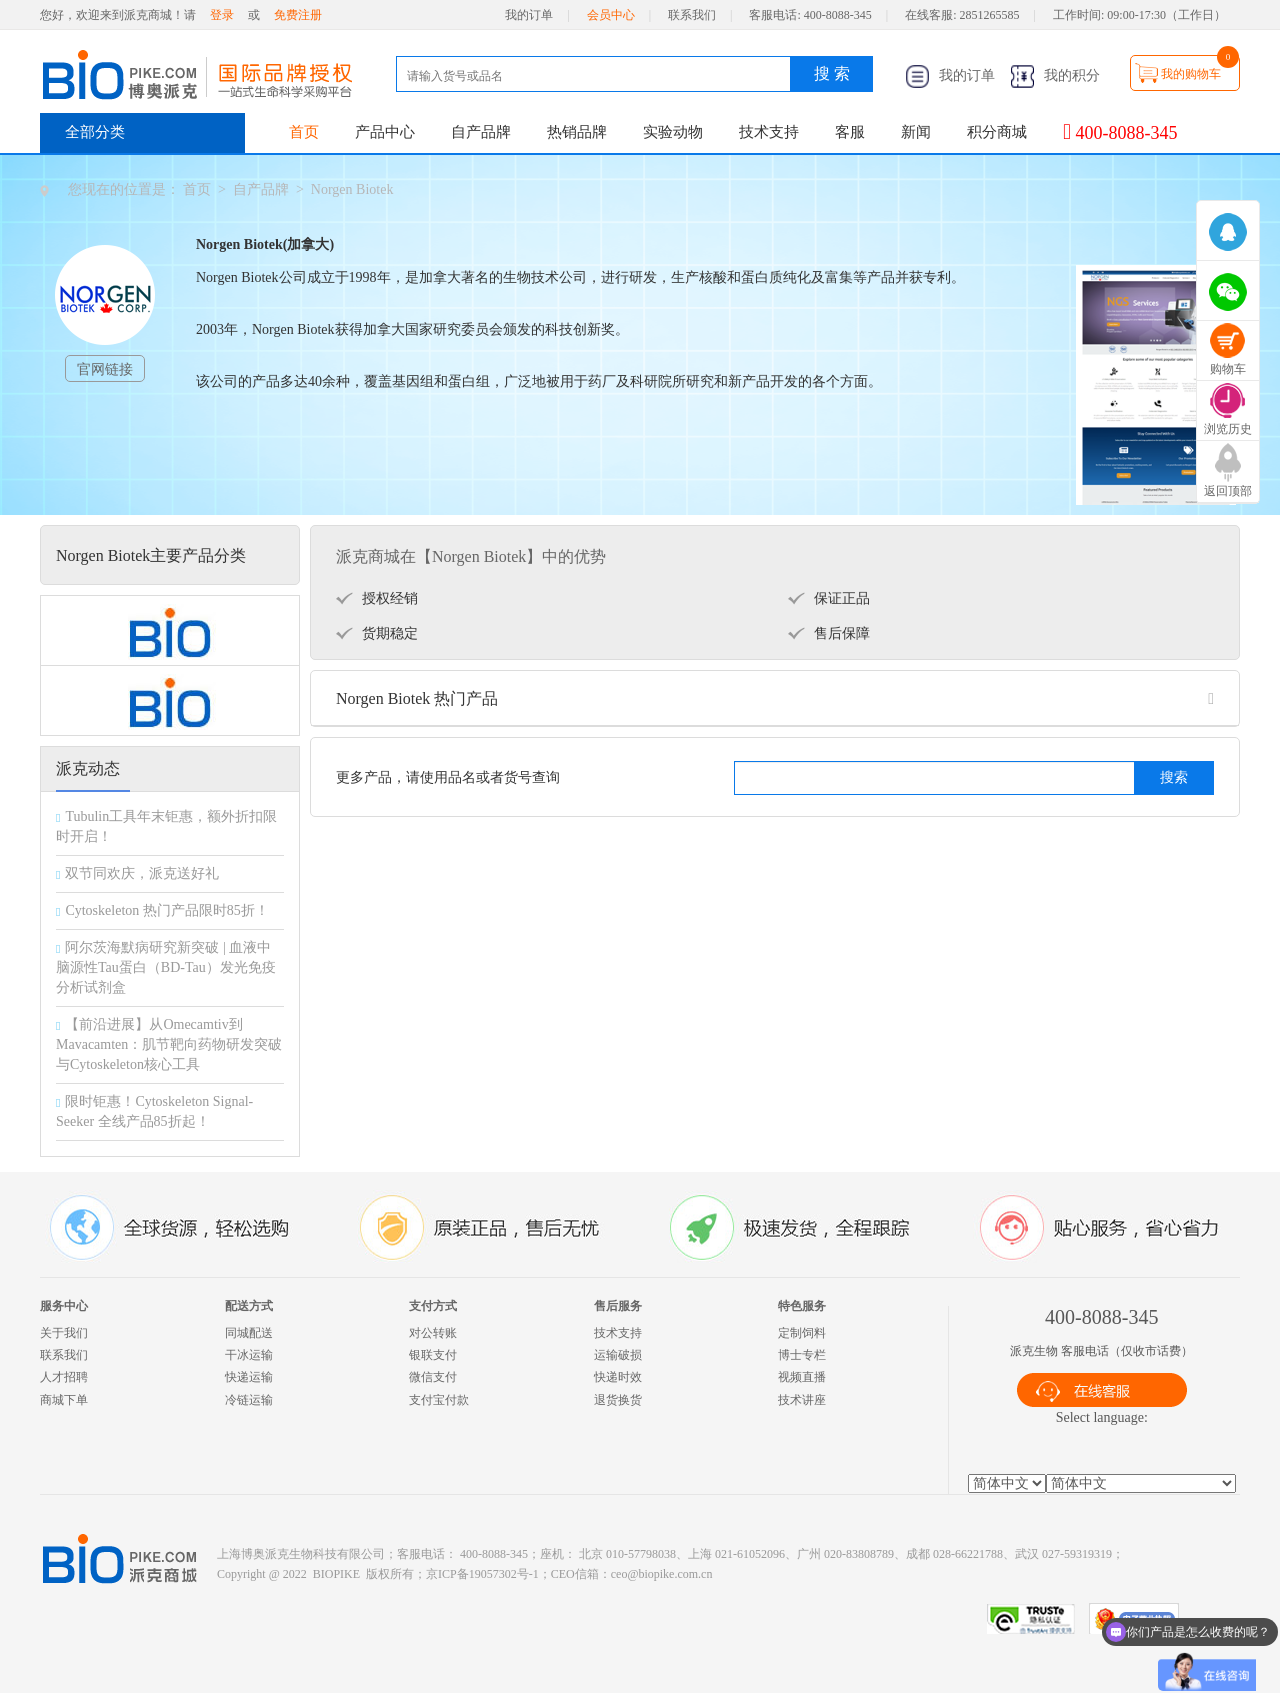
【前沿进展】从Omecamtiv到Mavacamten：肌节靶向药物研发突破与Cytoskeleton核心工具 (169, 1044)
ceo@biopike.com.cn (662, 1574)
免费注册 (298, 15)
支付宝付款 (439, 1400)
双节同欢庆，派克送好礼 (142, 873)
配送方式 (249, 1306)
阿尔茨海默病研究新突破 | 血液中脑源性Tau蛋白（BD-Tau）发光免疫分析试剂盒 (166, 967)
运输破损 (618, 1355)
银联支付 (433, 1355)
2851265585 (990, 15)
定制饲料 (802, 1333)
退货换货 (618, 1400)
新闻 (916, 132)
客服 (850, 132)
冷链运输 (249, 1400)
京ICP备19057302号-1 (482, 1574)
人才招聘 (64, 1377)
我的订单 (529, 15)
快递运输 (249, 1377)
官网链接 (105, 369)
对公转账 (433, 1333)
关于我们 (64, 1333)
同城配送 (249, 1333)
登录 (222, 15)
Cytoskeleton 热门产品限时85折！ (166, 910)
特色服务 (802, 1306)
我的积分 (1055, 75)
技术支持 (769, 132)
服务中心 (64, 1306)
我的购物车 (1191, 74)
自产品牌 (481, 132)
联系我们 (692, 15)
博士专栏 (802, 1355)
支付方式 (433, 1306)
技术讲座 (802, 1400)
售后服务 (618, 1306)
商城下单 (64, 1400)
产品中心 (385, 132)
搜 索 (832, 73)
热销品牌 (577, 132)
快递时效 (618, 1377)
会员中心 (611, 15)
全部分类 (95, 132)
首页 (304, 132)
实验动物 (673, 132)
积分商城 (997, 132)
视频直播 (802, 1377)
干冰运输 (249, 1355)
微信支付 (433, 1377)
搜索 (1174, 777)
